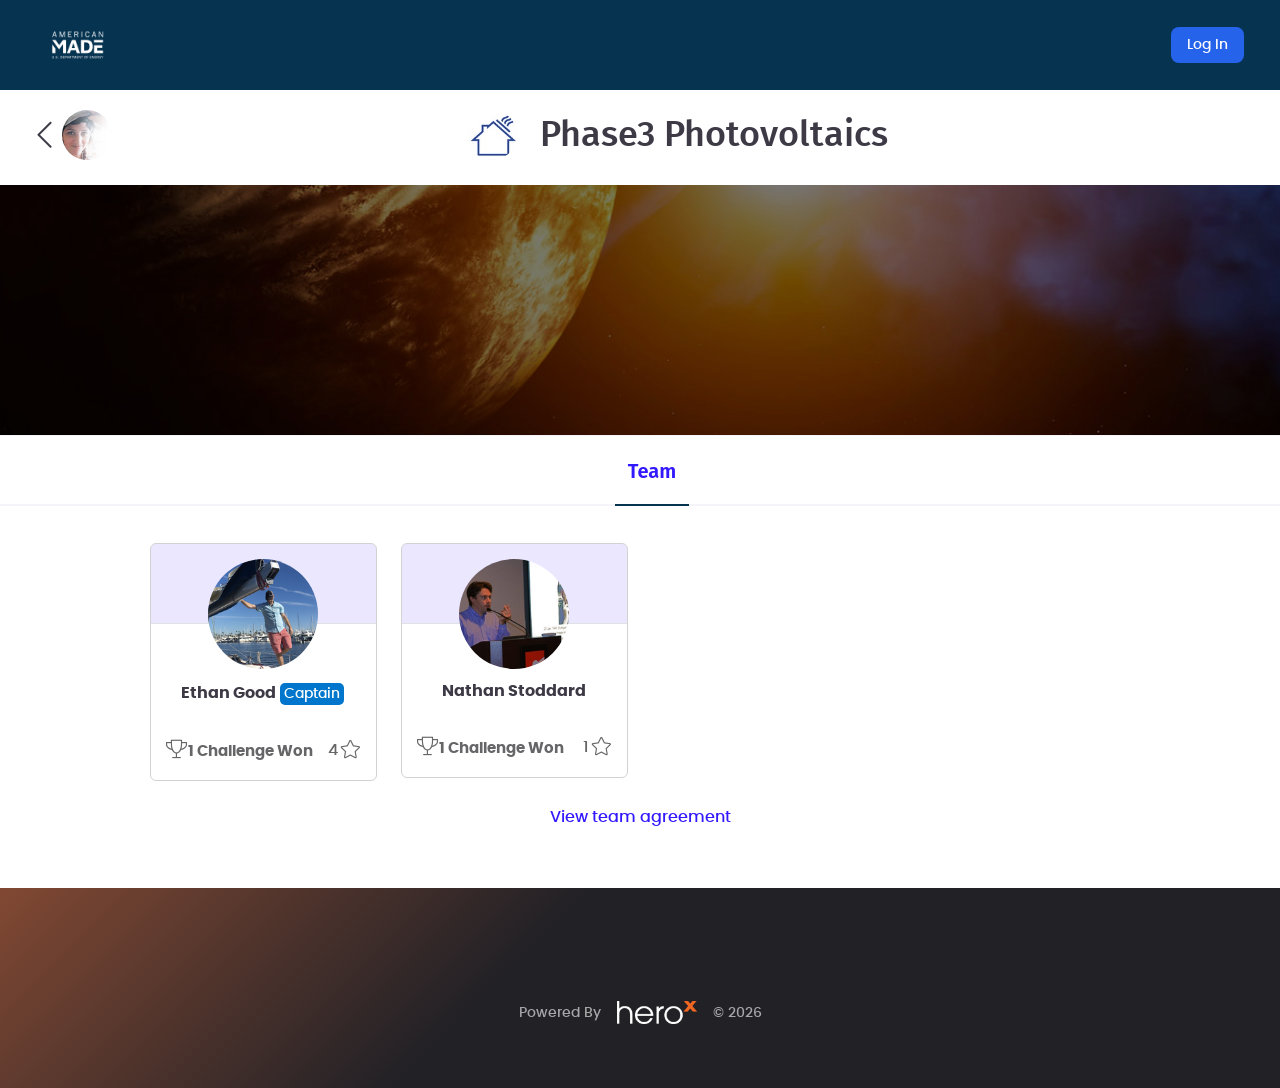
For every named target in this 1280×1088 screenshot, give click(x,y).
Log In (1207, 45)
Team (652, 471)
